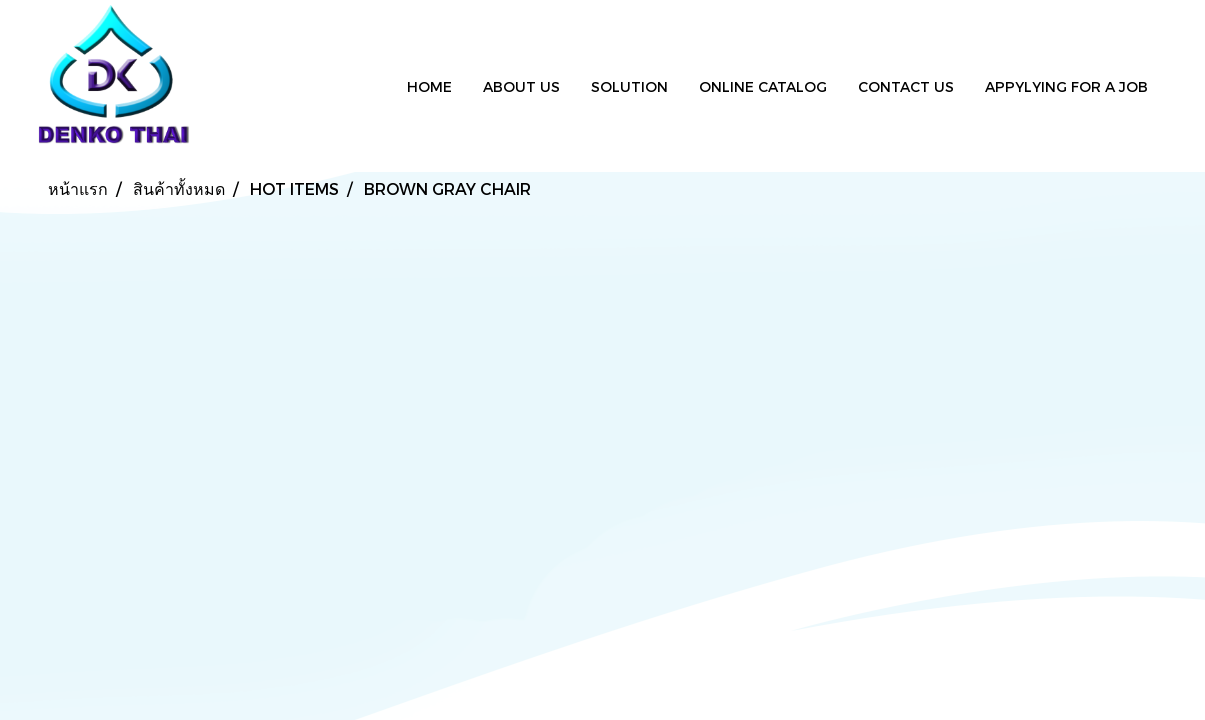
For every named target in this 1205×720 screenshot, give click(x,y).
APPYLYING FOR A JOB (1066, 86)
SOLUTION (629, 86)
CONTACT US (906, 86)
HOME (429, 86)
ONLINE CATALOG (763, 86)
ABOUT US (521, 86)
